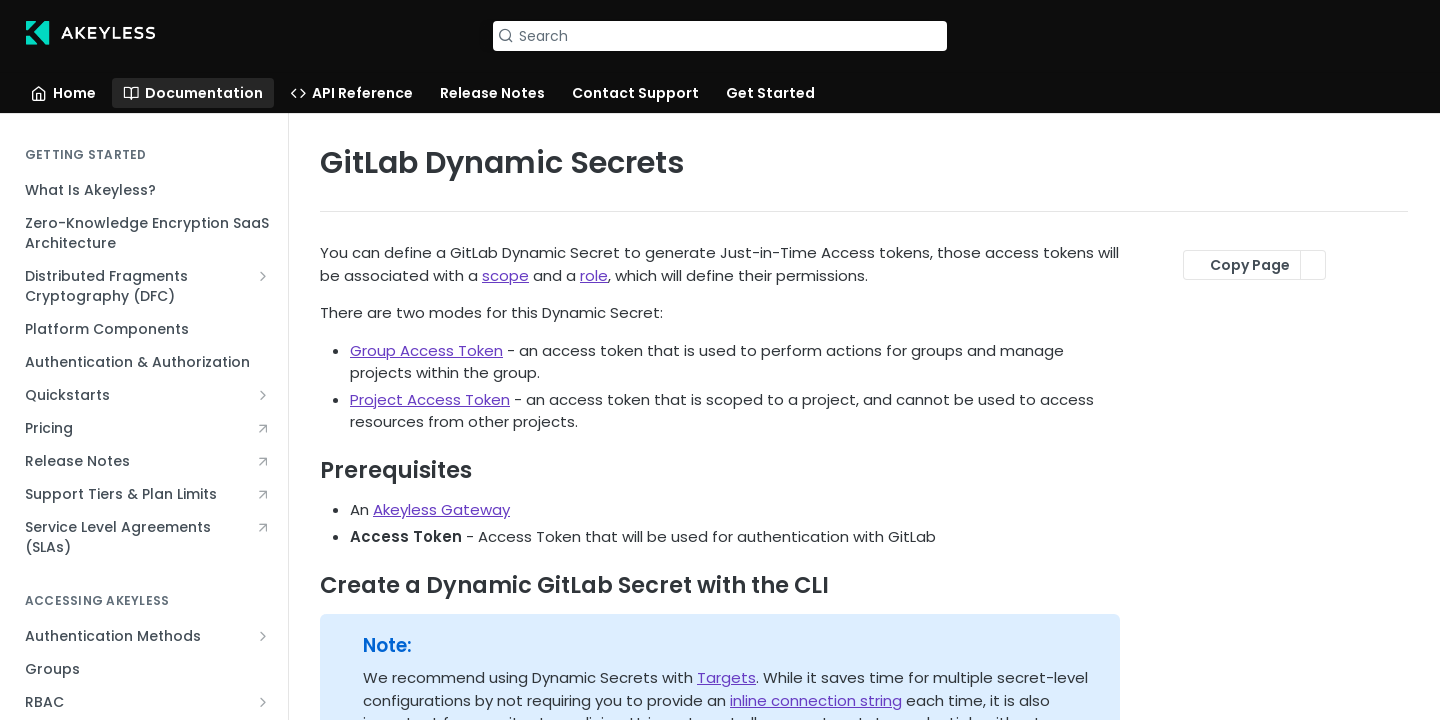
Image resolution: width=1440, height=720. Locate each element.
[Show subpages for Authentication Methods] (263, 636)
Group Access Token (426, 350)
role (594, 275)
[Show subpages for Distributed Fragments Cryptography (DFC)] (263, 276)
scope (505, 275)
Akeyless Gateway (441, 509)
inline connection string (816, 700)
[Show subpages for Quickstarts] (263, 395)
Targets (726, 677)
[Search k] (719, 36)
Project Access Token (430, 399)
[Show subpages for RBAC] (263, 702)
